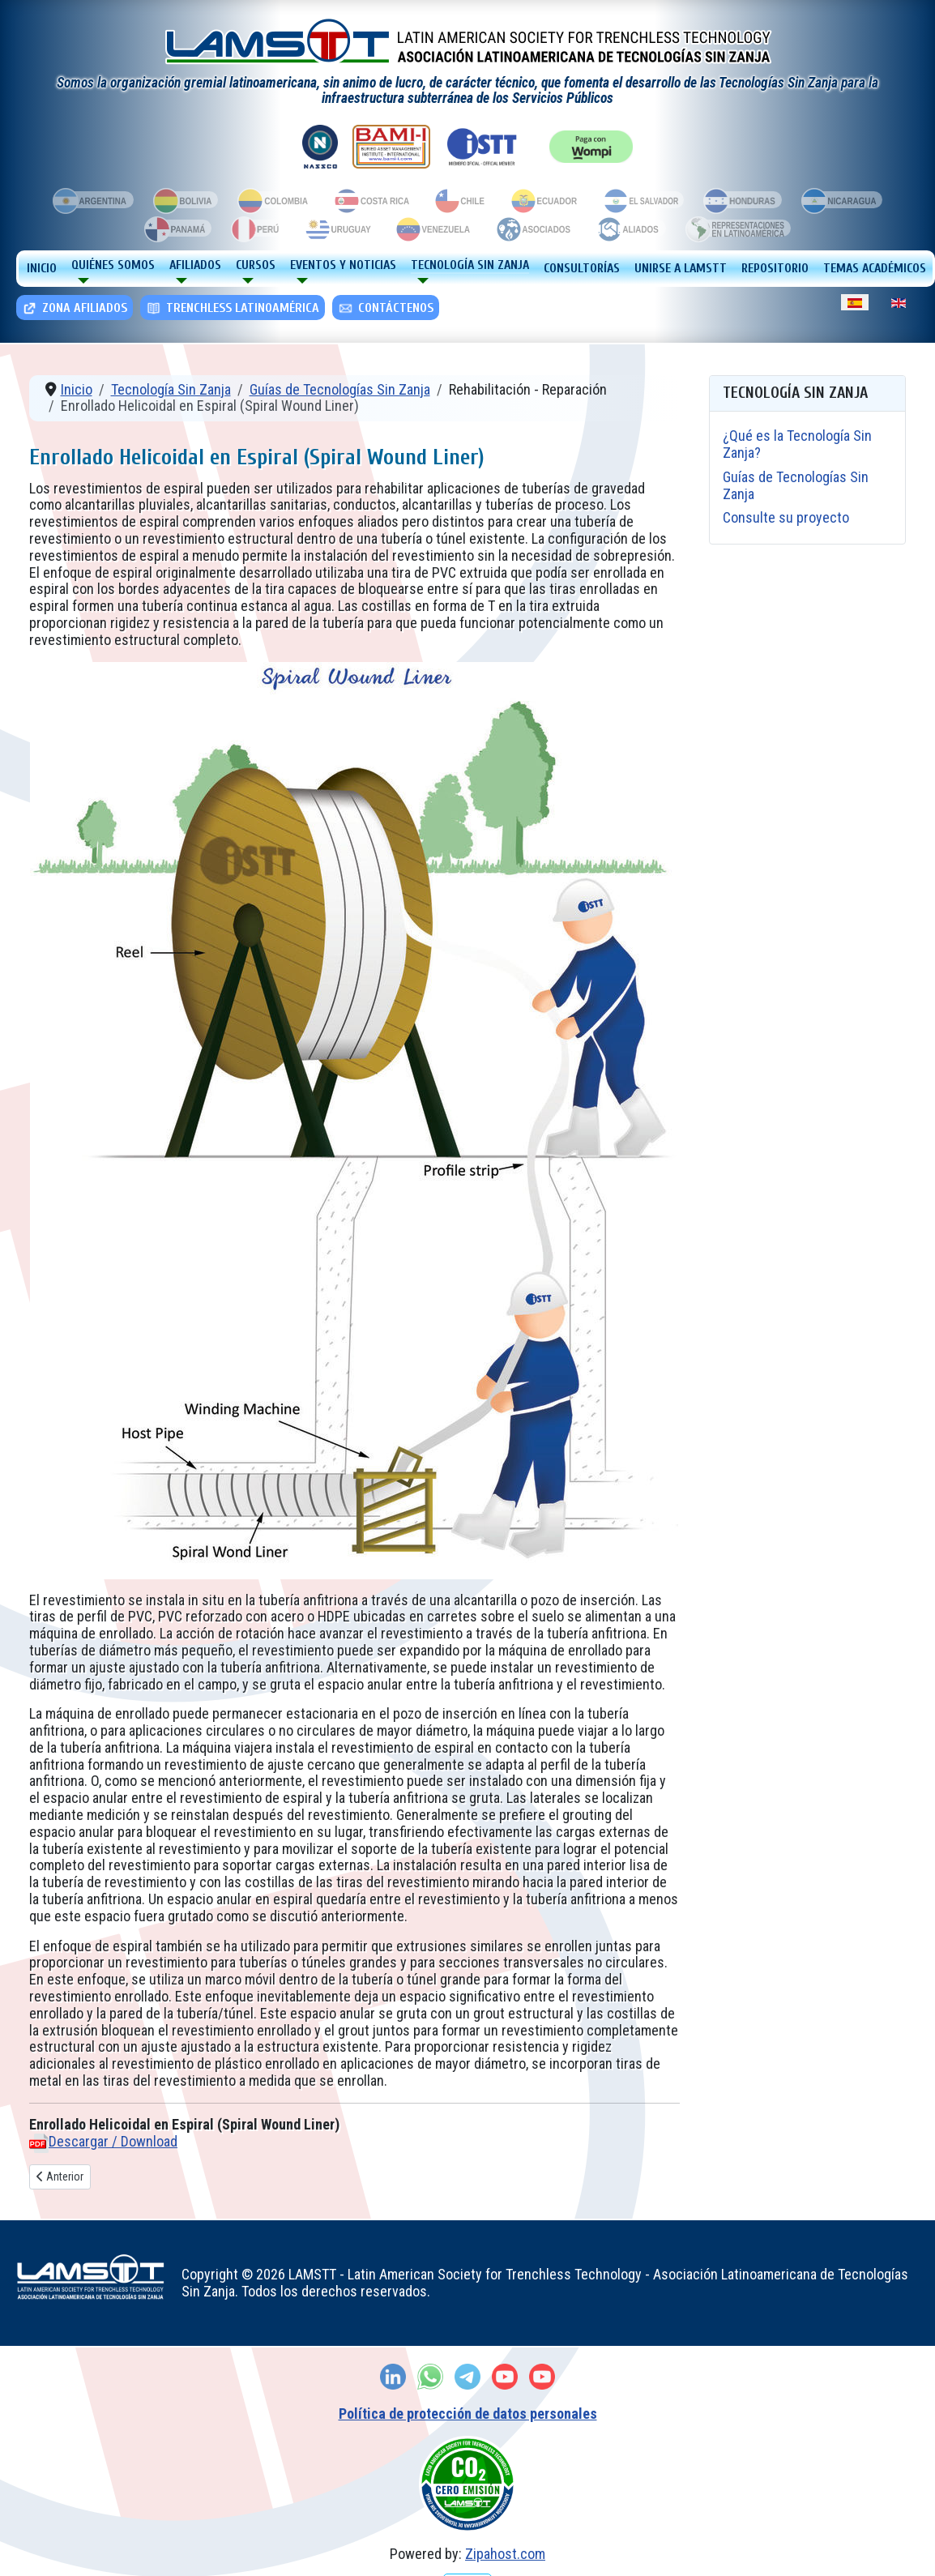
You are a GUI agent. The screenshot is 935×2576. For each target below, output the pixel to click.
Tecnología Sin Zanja (470, 265)
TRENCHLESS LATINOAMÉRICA (231, 308)
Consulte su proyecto (786, 517)
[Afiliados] (178, 281)
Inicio (42, 268)
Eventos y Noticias (343, 265)
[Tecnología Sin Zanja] (420, 281)
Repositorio (775, 268)
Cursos (255, 265)
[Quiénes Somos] (80, 281)
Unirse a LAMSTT (680, 268)
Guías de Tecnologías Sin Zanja (796, 485)
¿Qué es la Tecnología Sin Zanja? (797, 444)
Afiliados (195, 265)
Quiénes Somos (113, 265)
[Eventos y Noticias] (299, 281)
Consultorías (582, 268)
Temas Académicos (874, 268)
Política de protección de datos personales (468, 2413)
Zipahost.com (505, 2553)
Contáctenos (384, 308)
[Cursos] (245, 281)
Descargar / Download (113, 2141)
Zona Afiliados (73, 308)
